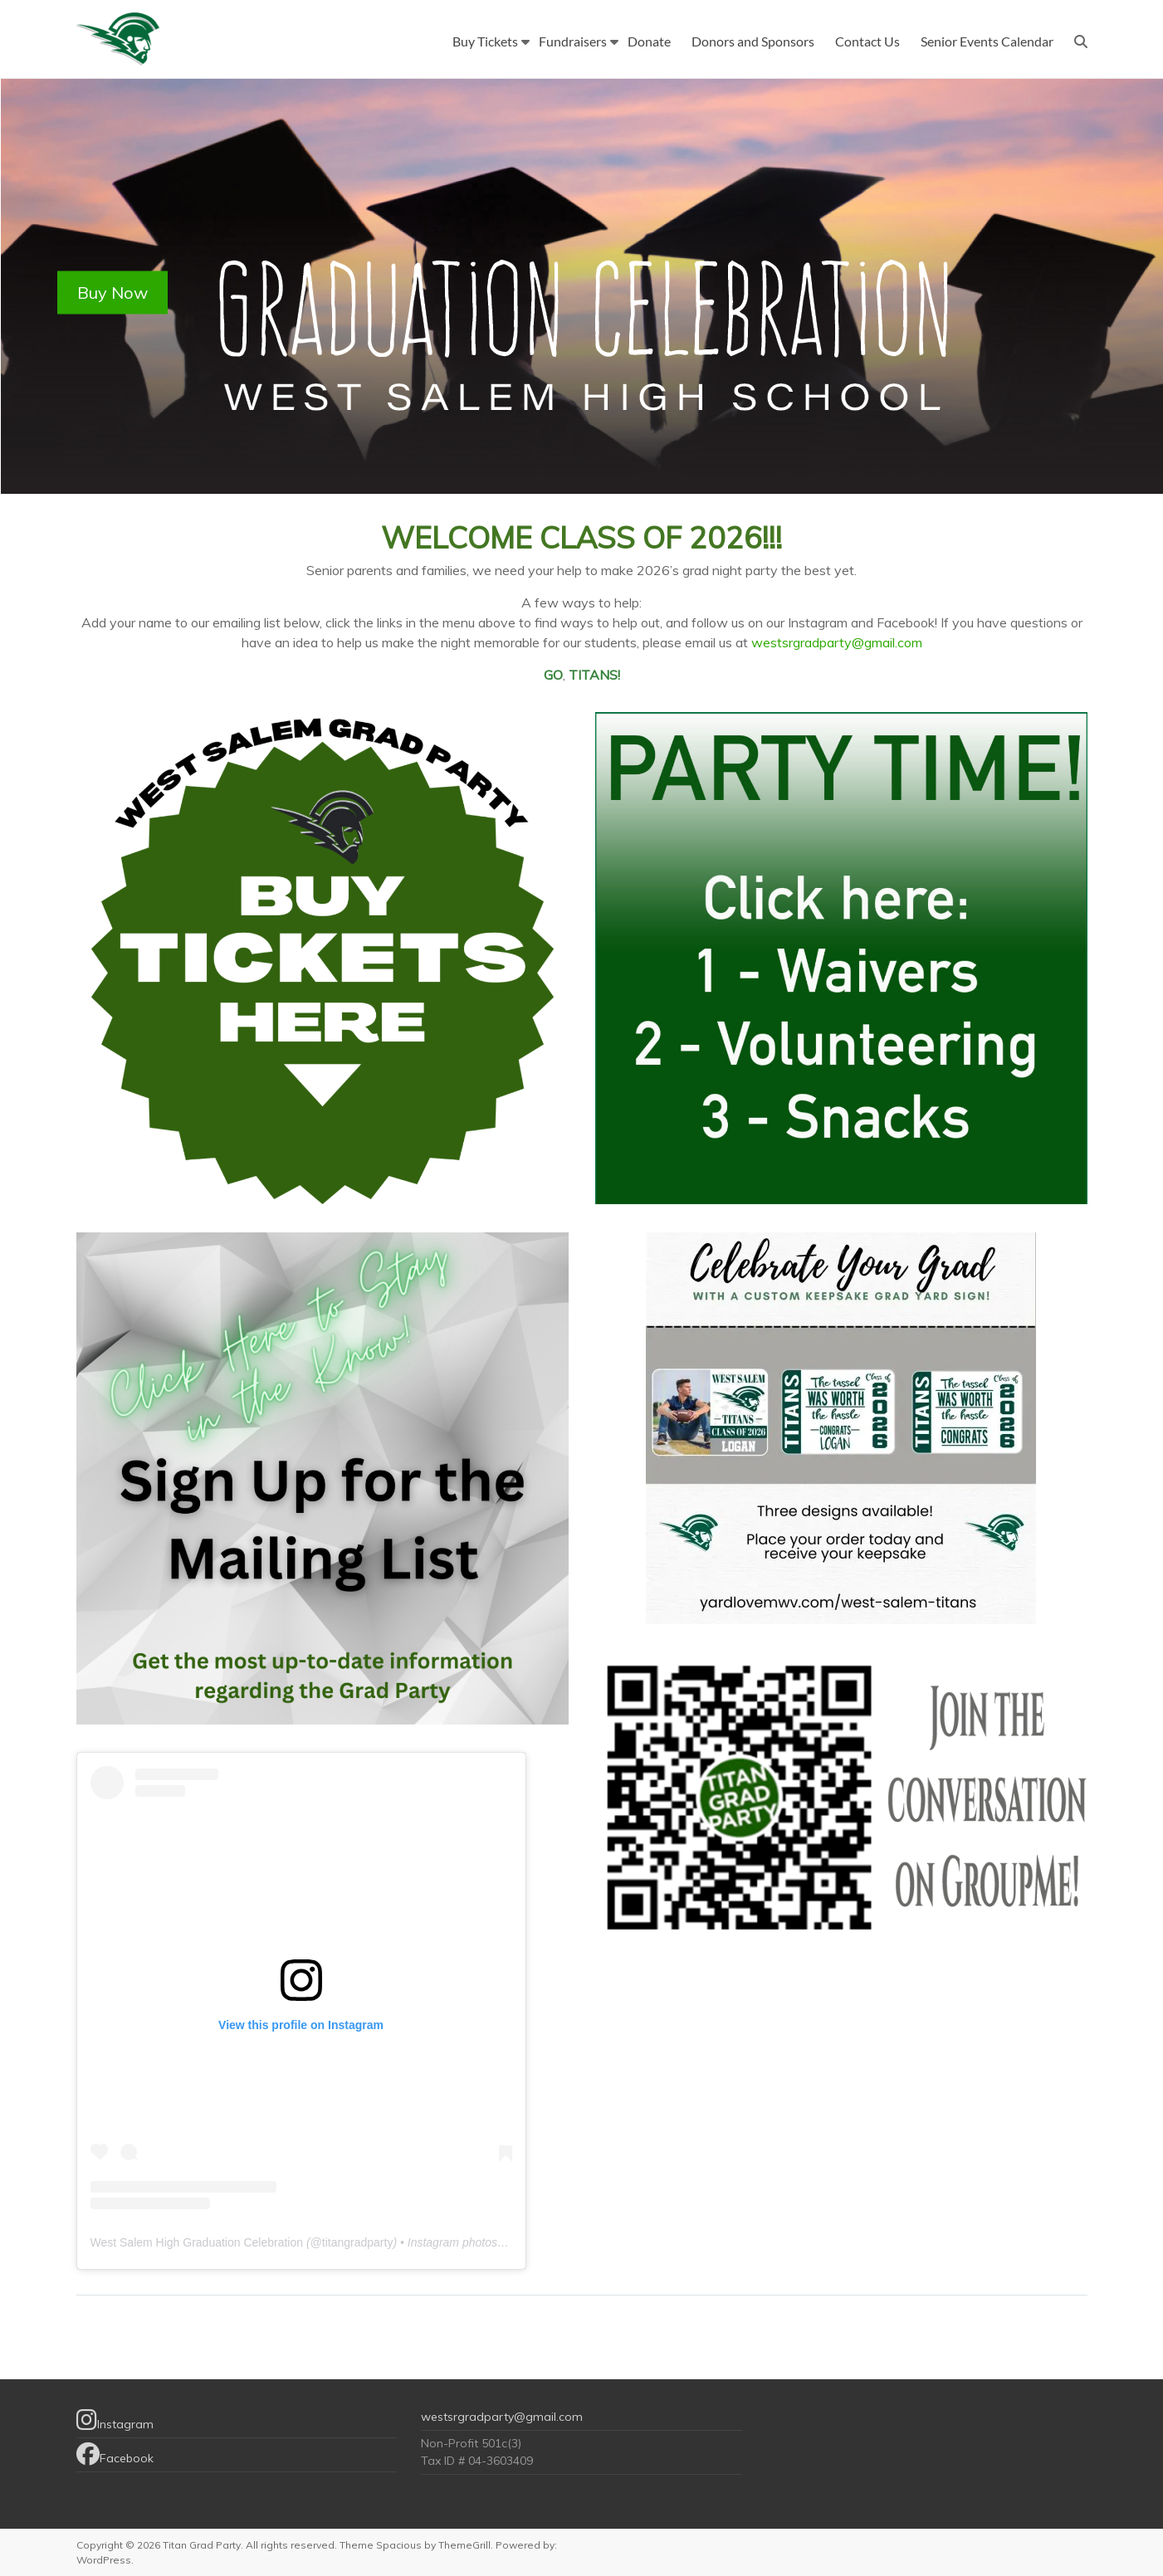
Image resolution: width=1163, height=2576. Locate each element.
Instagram (115, 2420)
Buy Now (112, 292)
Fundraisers (573, 41)
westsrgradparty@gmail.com (836, 642)
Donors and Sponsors (752, 41)
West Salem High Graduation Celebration (197, 2242)
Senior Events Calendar (987, 41)
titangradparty (357, 2242)
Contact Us (867, 41)
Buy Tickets (485, 41)
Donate (649, 41)
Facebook (115, 2454)
